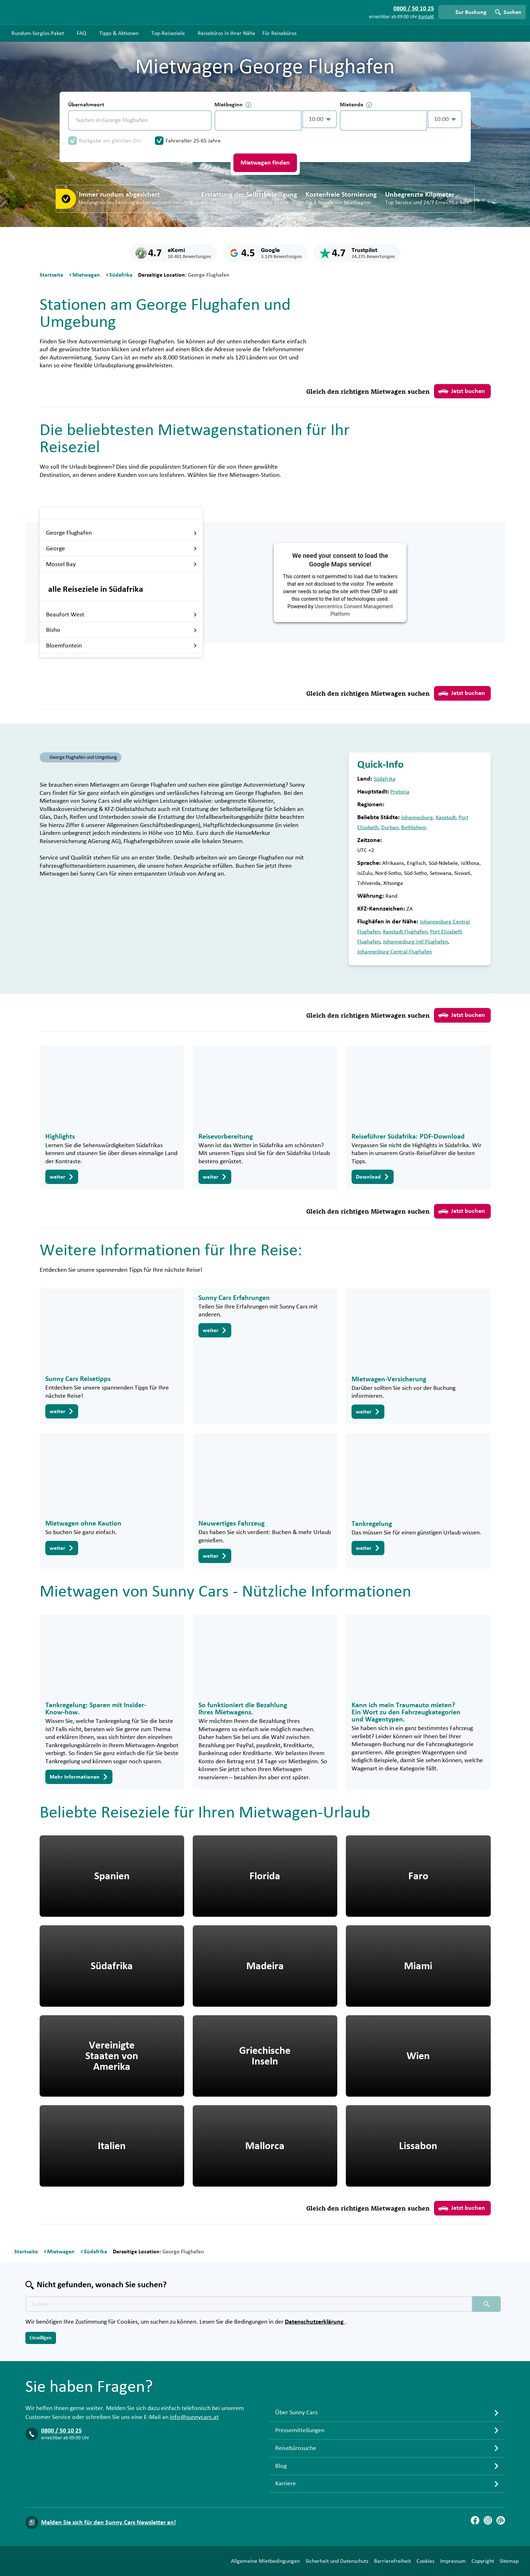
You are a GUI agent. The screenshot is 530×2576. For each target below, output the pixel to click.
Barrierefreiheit (392, 2561)
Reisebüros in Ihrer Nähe (226, 33)
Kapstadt (446, 817)
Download (372, 1177)
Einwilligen (41, 2337)
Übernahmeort (86, 104)
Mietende (356, 105)
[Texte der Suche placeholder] (248, 2304)
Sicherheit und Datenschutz (337, 2561)
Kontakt (426, 16)
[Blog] (500, 2520)
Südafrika (384, 779)
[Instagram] (488, 2520)
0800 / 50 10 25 (61, 2431)
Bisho (121, 630)
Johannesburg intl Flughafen (415, 941)
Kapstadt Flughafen (405, 931)
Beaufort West (121, 614)
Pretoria (399, 792)
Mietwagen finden (265, 163)
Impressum (453, 2561)
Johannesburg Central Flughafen (394, 951)
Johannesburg (417, 817)
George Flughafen (121, 533)
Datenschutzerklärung (315, 2322)
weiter (62, 1177)
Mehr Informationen (79, 1777)
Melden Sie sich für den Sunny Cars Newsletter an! (108, 2522)
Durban (389, 827)
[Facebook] (475, 2520)
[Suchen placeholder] (486, 2304)
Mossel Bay (121, 564)
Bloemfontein (121, 645)
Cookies (425, 2561)
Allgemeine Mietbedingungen (265, 2561)
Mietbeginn (232, 105)
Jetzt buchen (461, 391)
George (121, 548)
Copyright (482, 2561)
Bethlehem (413, 827)
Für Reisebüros (279, 33)
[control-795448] (258, 120)
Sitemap (509, 2561)
